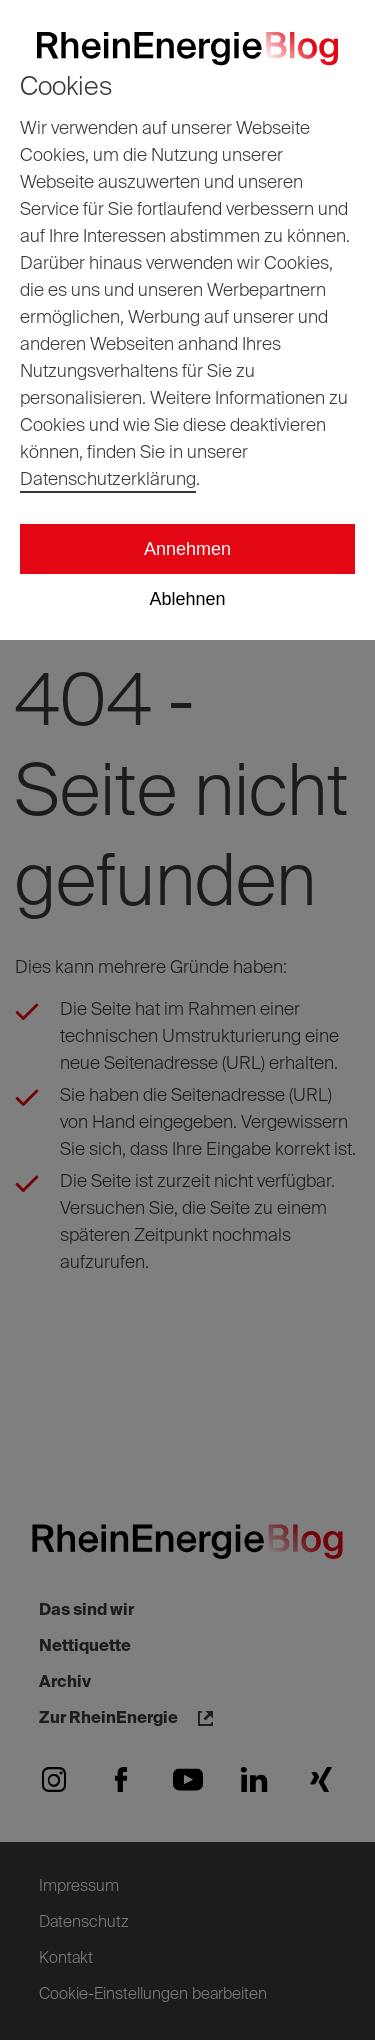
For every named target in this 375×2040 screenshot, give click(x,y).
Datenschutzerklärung (108, 480)
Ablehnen (187, 599)
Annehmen (187, 549)
